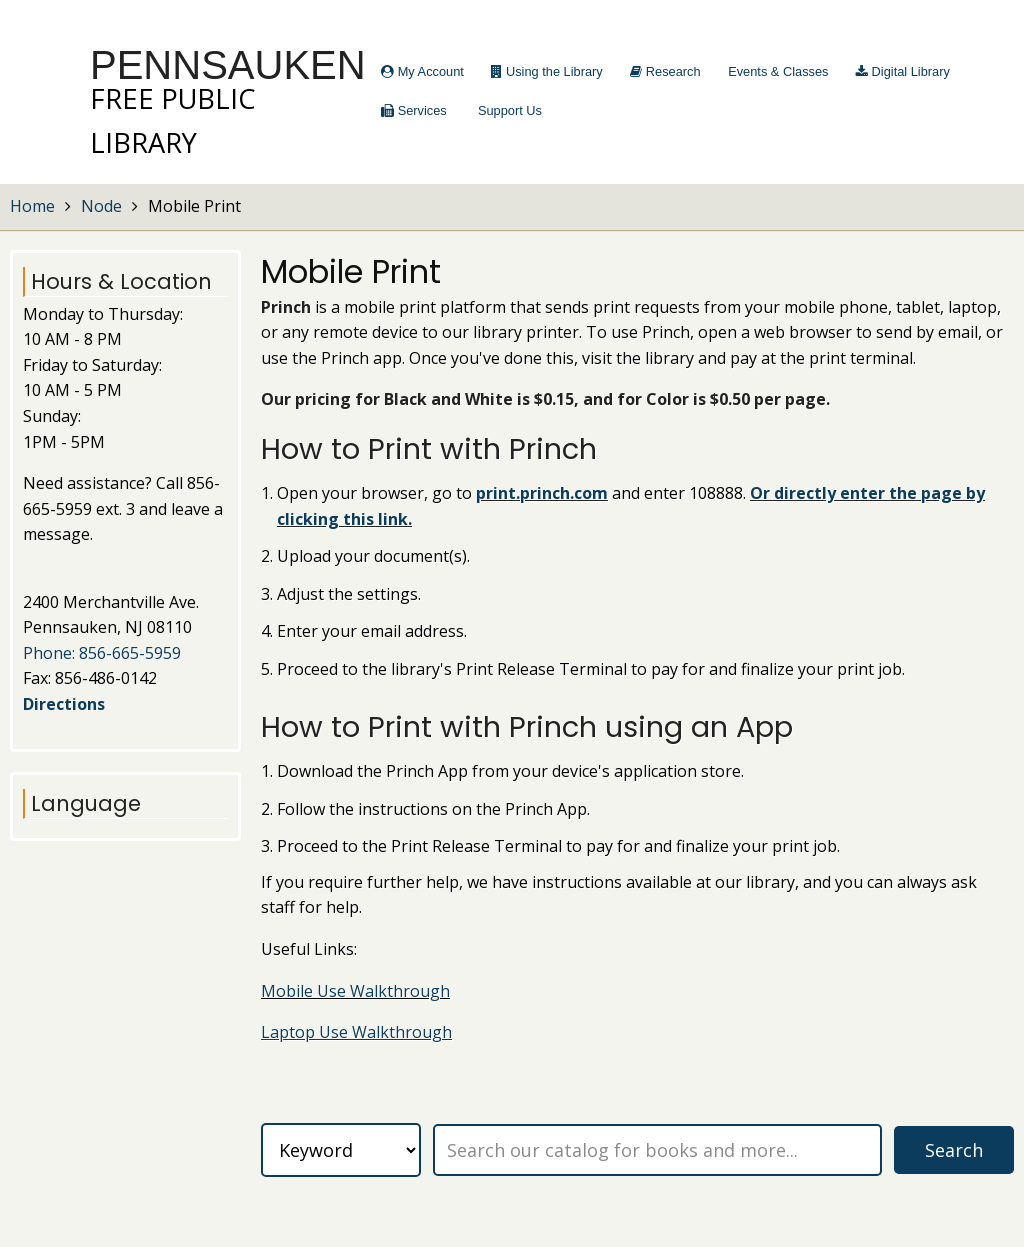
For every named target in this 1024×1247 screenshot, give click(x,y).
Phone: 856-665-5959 (102, 653)
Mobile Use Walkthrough (355, 991)
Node (101, 206)
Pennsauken (228, 65)
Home (32, 206)
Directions (64, 704)
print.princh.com (542, 493)
